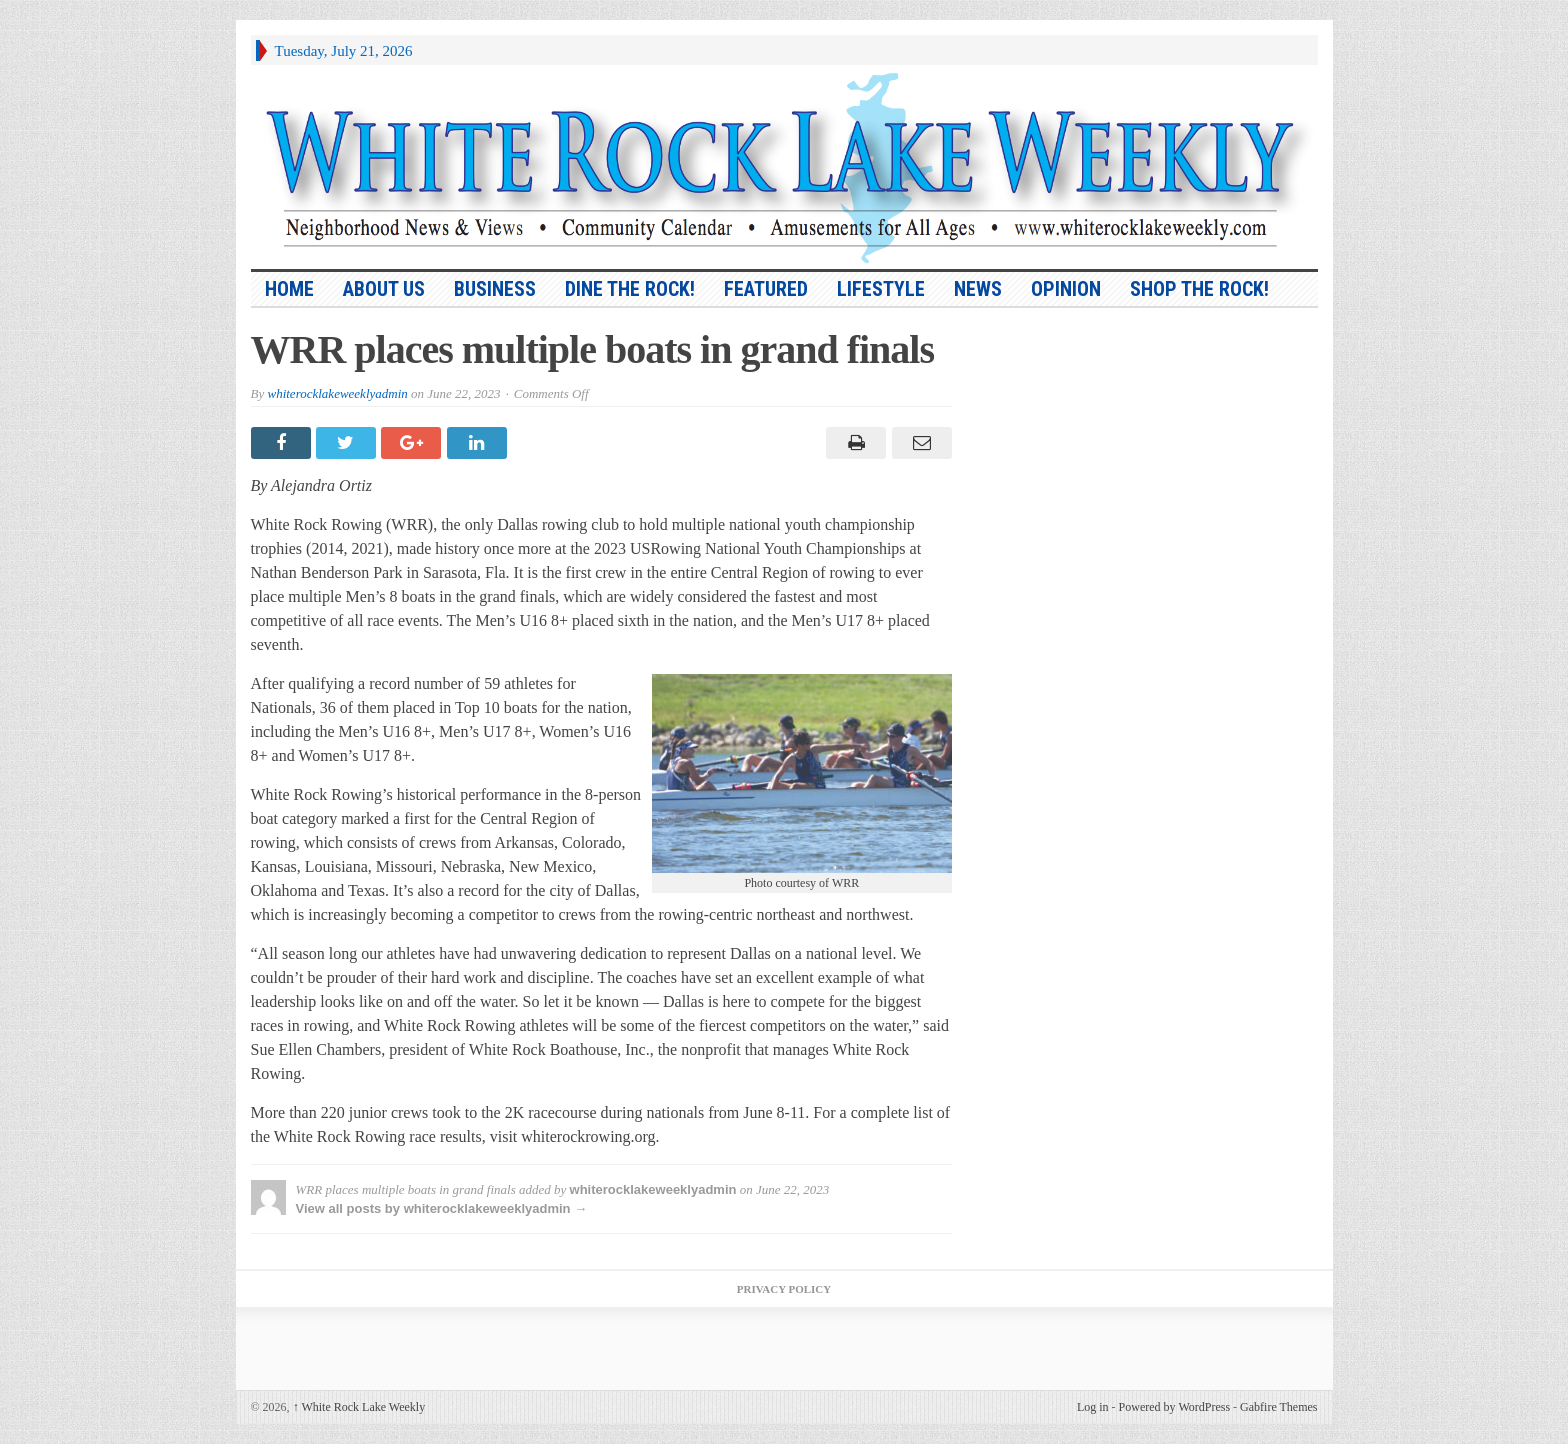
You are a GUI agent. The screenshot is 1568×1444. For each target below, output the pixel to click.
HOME (289, 289)
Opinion (1066, 289)
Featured (766, 289)
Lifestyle (881, 289)
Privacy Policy (784, 1289)
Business (495, 289)
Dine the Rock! (630, 289)
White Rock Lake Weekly (359, 1407)
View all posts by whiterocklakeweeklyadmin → (442, 1208)
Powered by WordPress (1174, 1407)
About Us (384, 289)
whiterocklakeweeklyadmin (337, 393)
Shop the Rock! (1199, 289)
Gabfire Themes (1278, 1407)
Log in (1093, 1407)
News (978, 289)
